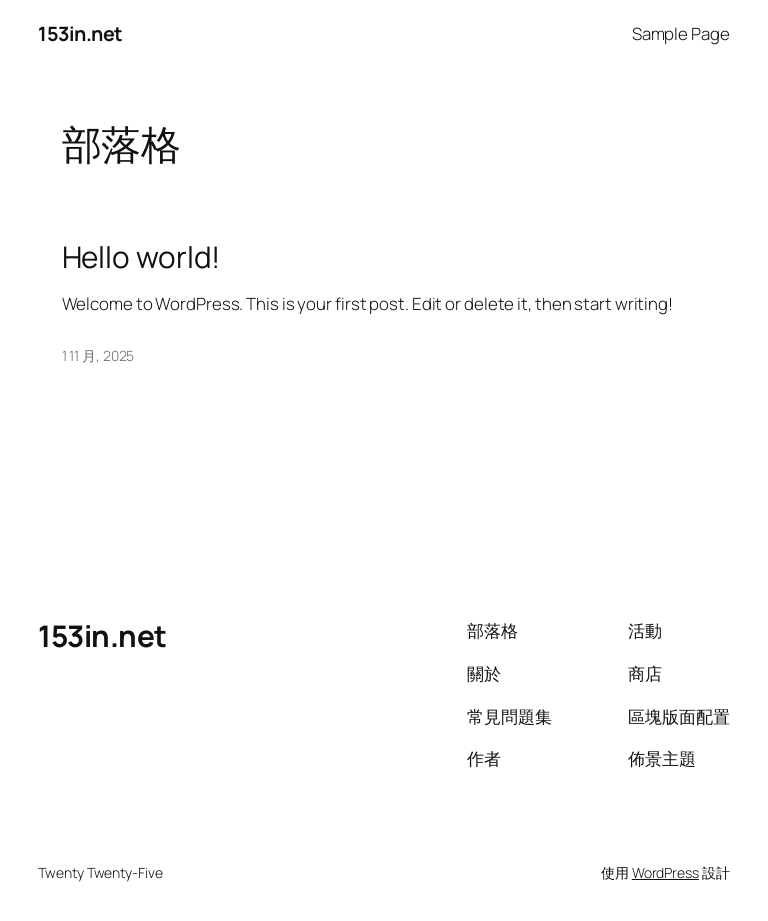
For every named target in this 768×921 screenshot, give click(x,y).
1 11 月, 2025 (98, 355)
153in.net (80, 33)
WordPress (665, 872)
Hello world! (141, 256)
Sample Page (681, 33)
